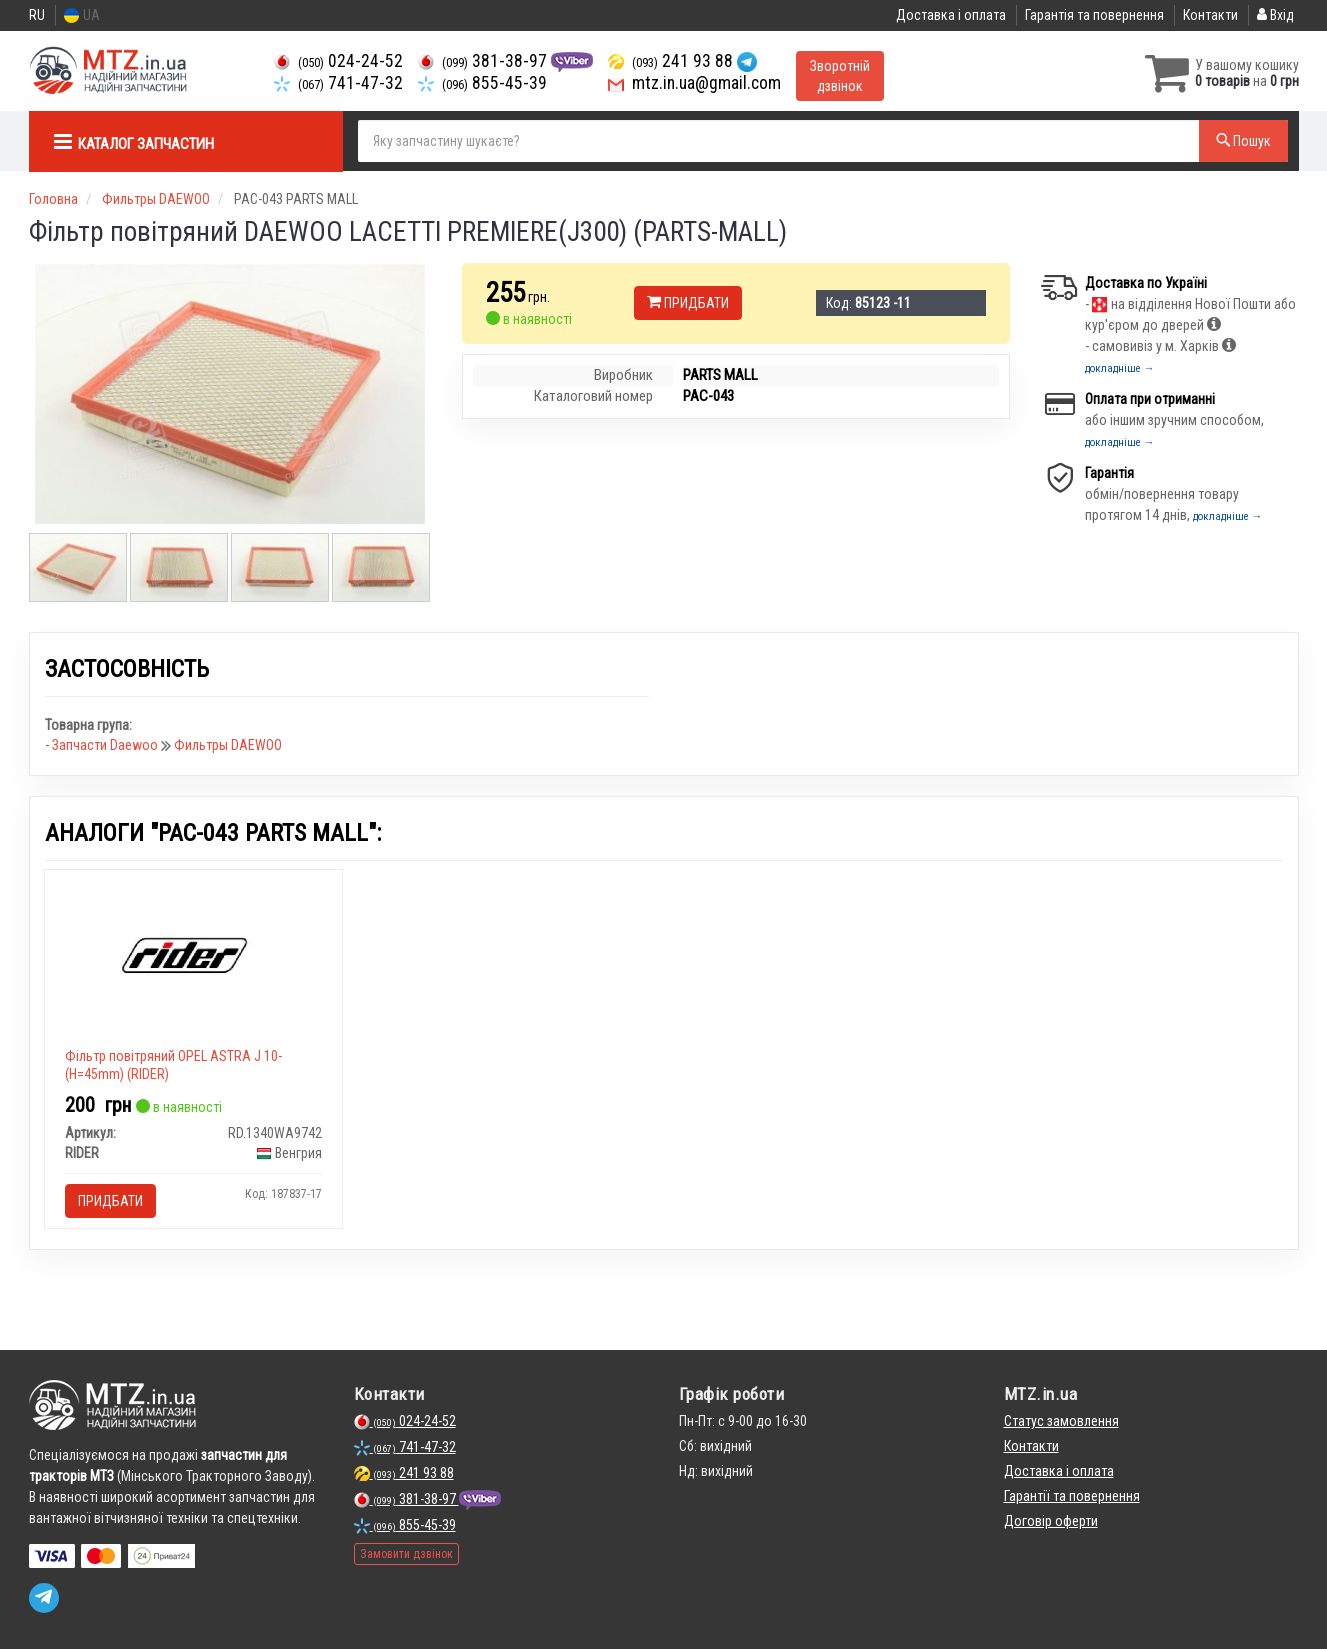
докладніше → (1120, 368)
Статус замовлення (1061, 1421)
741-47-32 (338, 83)
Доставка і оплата (951, 15)
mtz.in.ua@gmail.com (694, 83)
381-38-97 (484, 61)
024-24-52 (338, 61)
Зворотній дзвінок (840, 76)
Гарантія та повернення (1094, 15)
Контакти (1210, 15)
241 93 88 (672, 61)
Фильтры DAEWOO (228, 745)
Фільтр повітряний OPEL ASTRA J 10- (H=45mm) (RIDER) (173, 1065)
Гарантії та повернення (1072, 1496)
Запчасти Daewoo (106, 745)
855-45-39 (482, 83)
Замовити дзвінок (406, 1554)
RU (37, 15)
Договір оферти (1051, 1521)
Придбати (688, 303)
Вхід (1275, 15)
